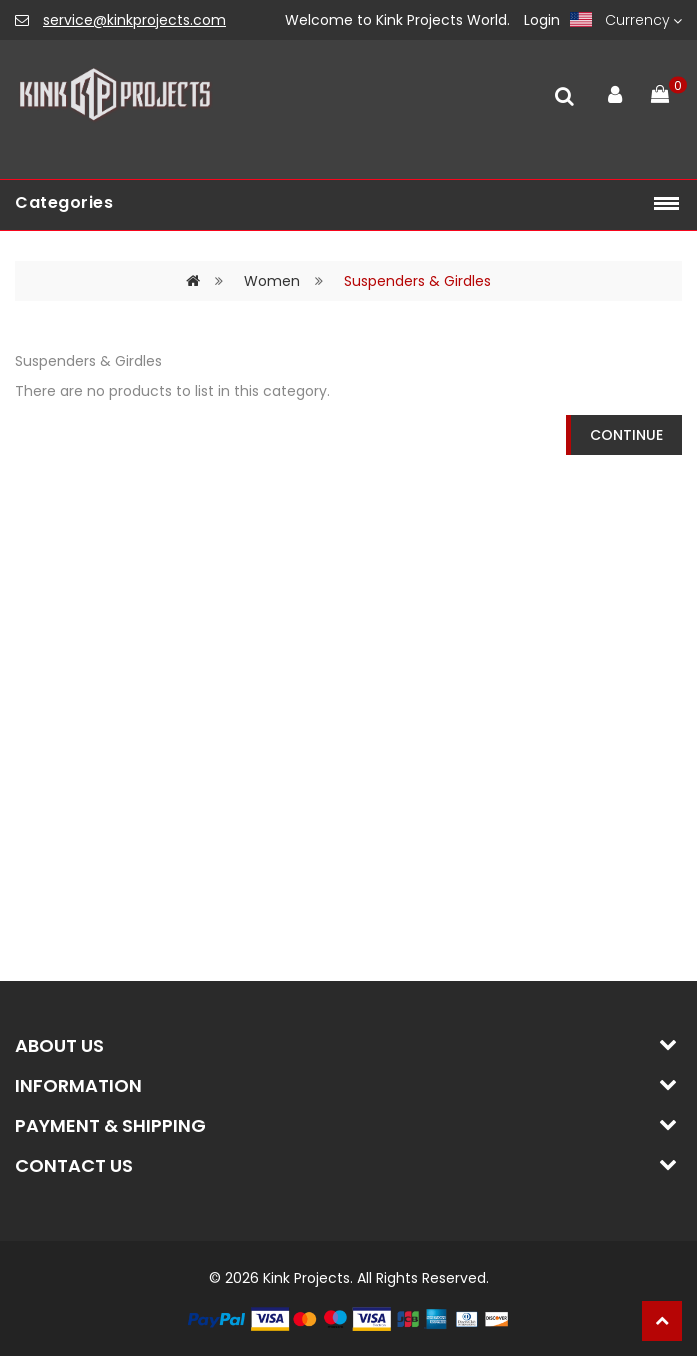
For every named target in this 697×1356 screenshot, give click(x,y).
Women (272, 281)
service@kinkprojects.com (134, 20)
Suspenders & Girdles (417, 281)
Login (542, 20)
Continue (626, 435)
